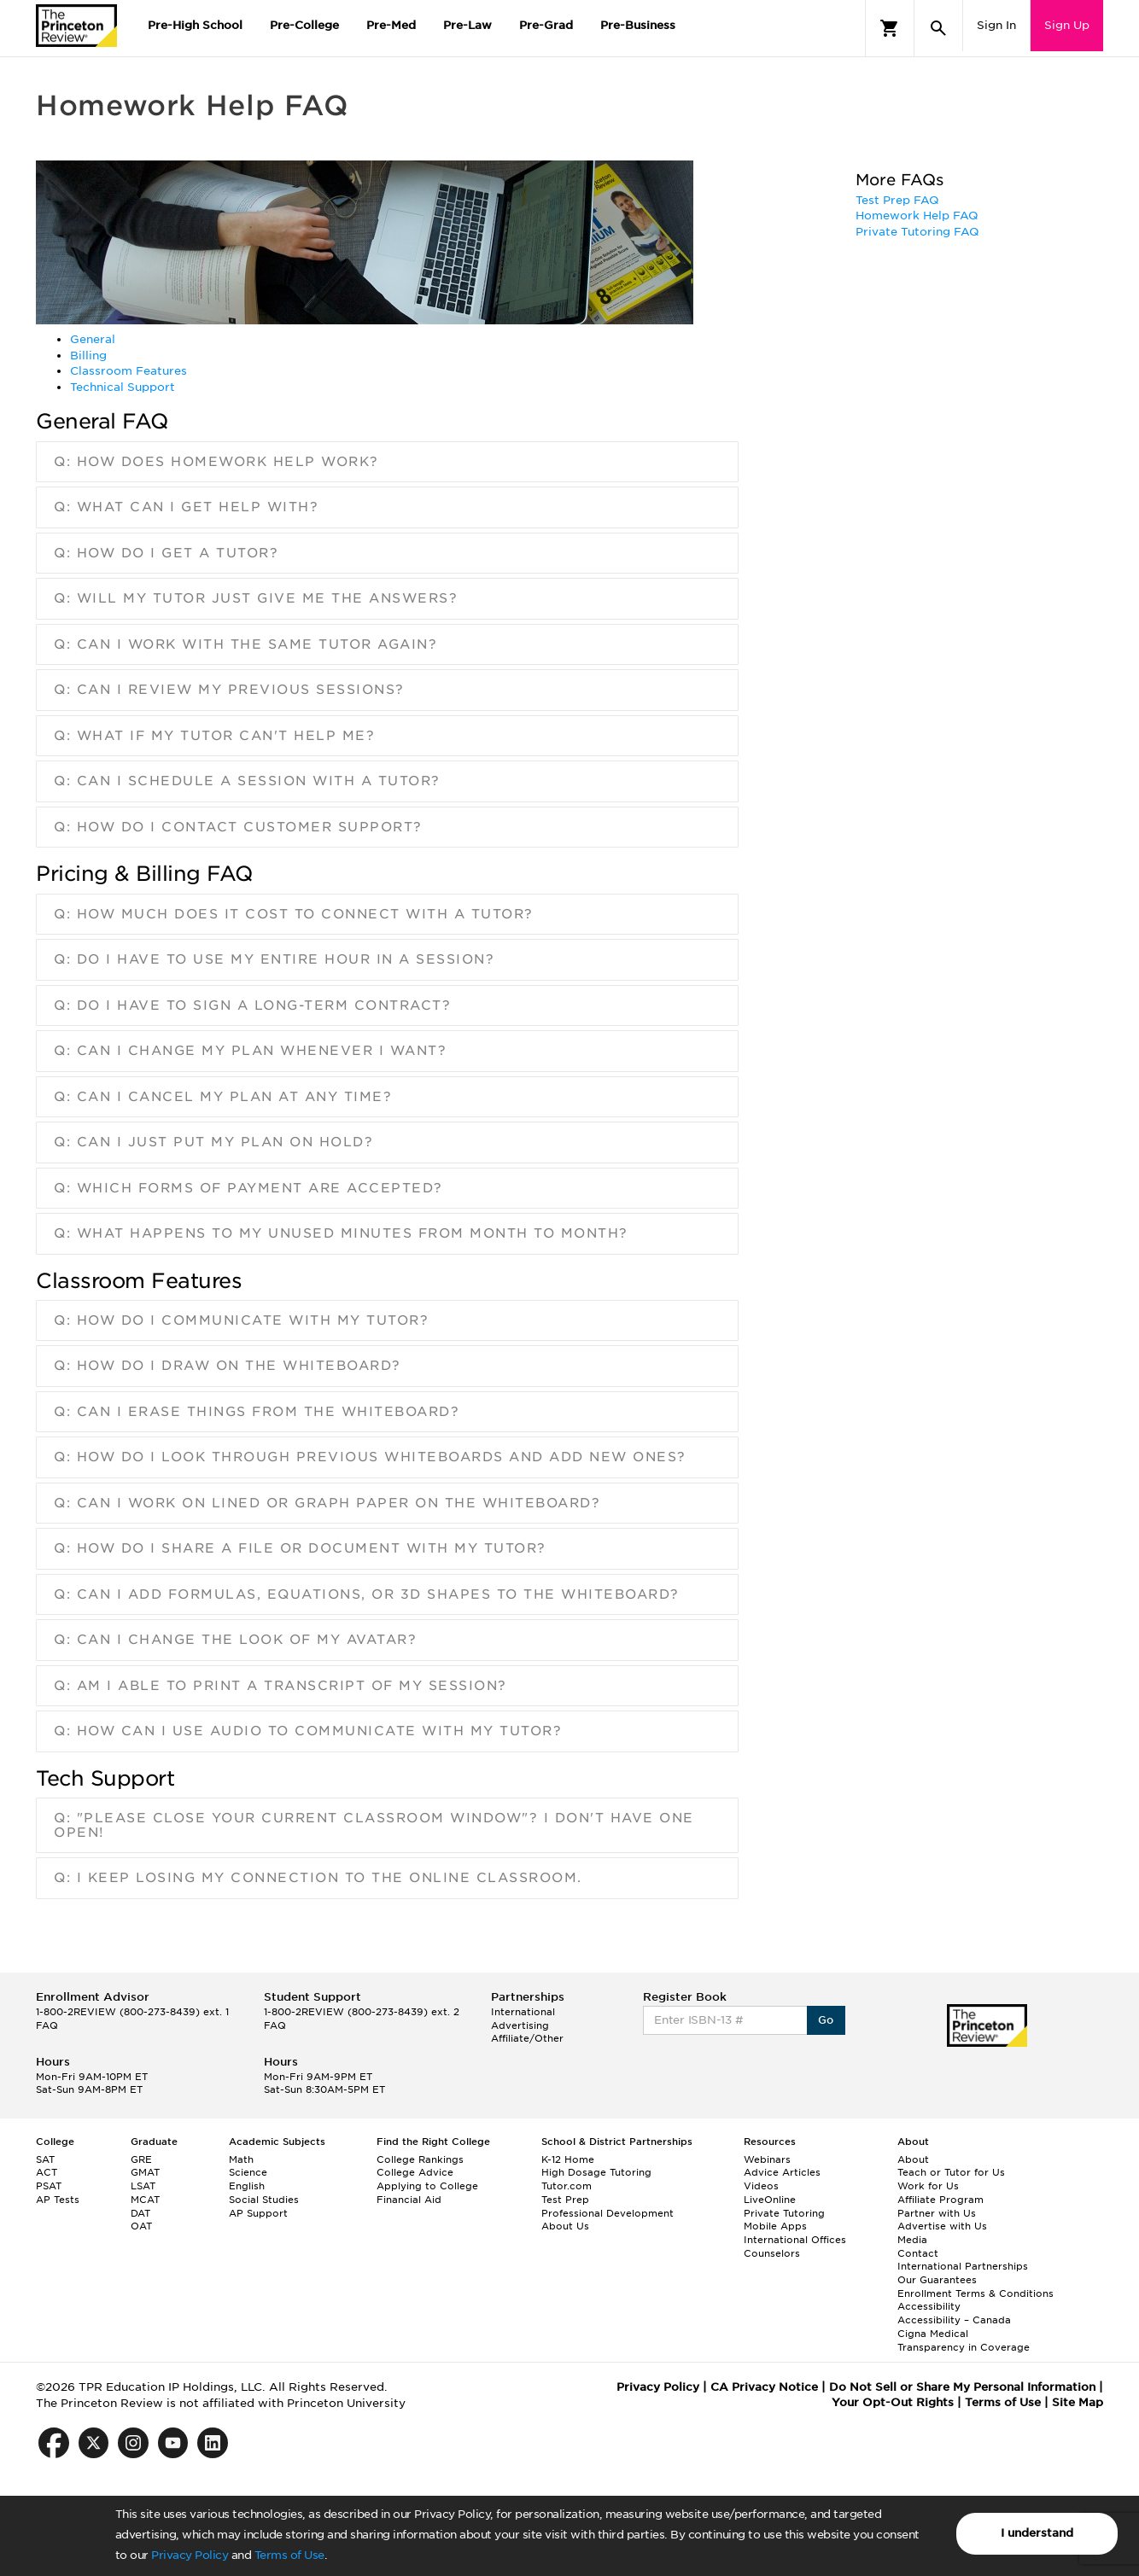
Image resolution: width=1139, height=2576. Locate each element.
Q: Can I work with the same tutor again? (245, 644)
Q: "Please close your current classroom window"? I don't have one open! (374, 1825)
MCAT (145, 2200)
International (523, 2012)
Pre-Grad (546, 25)
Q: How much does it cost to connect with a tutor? (294, 914)
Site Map (1077, 2402)
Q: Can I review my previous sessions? (229, 689)
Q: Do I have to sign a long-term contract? (252, 1005)
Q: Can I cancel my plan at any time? (223, 1096)
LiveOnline (770, 2200)
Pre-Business (637, 25)
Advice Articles (782, 2172)
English (247, 2186)
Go (826, 2020)
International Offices (795, 2240)
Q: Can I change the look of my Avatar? (235, 1639)
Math (241, 2159)
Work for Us (928, 2186)
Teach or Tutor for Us (951, 2172)
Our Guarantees (937, 2280)
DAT (140, 2213)
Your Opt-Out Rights (893, 2402)
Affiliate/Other (527, 2038)
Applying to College (427, 2186)
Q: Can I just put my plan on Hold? (213, 1142)
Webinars (767, 2159)
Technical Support (122, 387)
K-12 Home (567, 2159)
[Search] (938, 28)
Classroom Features (128, 370)
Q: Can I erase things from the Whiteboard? (256, 1411)
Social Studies (264, 2200)
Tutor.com (566, 2186)
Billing (88, 355)
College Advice (415, 2172)
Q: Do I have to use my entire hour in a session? (274, 959)
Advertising (520, 2025)
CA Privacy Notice (764, 2387)
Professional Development (607, 2213)
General (92, 339)
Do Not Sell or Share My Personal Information (962, 2387)
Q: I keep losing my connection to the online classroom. (318, 1877)
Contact (917, 2253)
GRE (141, 2159)
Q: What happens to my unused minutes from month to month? (341, 1233)
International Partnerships (962, 2266)
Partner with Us (936, 2213)
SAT (45, 2159)
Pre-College (304, 25)
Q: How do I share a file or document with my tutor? (300, 1548)
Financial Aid (409, 2200)
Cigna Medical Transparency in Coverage (963, 2340)
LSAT (143, 2186)
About (913, 2159)
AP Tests (57, 2200)
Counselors (772, 2253)
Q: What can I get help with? (186, 507)
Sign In (996, 25)
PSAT (48, 2186)
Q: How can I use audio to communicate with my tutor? (308, 1731)
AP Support (258, 2213)
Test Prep (565, 2200)
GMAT (145, 2172)
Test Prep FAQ (897, 200)
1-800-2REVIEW (132, 2012)
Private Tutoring (784, 2213)
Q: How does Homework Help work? (216, 461)
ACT (46, 2172)
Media (912, 2240)
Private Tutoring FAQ (917, 231)
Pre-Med (391, 25)
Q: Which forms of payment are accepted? (248, 1188)
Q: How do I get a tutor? (166, 553)
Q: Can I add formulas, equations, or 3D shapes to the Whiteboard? (367, 1594)
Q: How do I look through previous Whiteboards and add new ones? (370, 1457)
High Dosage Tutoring (596, 2172)
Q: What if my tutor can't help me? (214, 735)
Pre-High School (195, 25)
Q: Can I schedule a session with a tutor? (247, 781)
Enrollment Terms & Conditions (975, 2293)
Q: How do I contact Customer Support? (238, 827)
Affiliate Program (940, 2200)
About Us (565, 2226)
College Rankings (420, 2159)
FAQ (47, 2025)
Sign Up (1066, 25)
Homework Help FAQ (917, 215)
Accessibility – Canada (954, 2320)
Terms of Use (289, 2555)
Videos (761, 2186)
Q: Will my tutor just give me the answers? (256, 598)
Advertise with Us (942, 2226)
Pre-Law (467, 25)
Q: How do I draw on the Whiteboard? (227, 1365)
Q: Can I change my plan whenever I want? (250, 1050)
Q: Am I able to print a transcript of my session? (280, 1685)
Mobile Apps (775, 2226)
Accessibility (929, 2306)
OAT (141, 2226)
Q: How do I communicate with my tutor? (241, 1320)
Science (248, 2172)
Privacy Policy (189, 2555)
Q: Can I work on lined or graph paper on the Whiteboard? (327, 1503)
